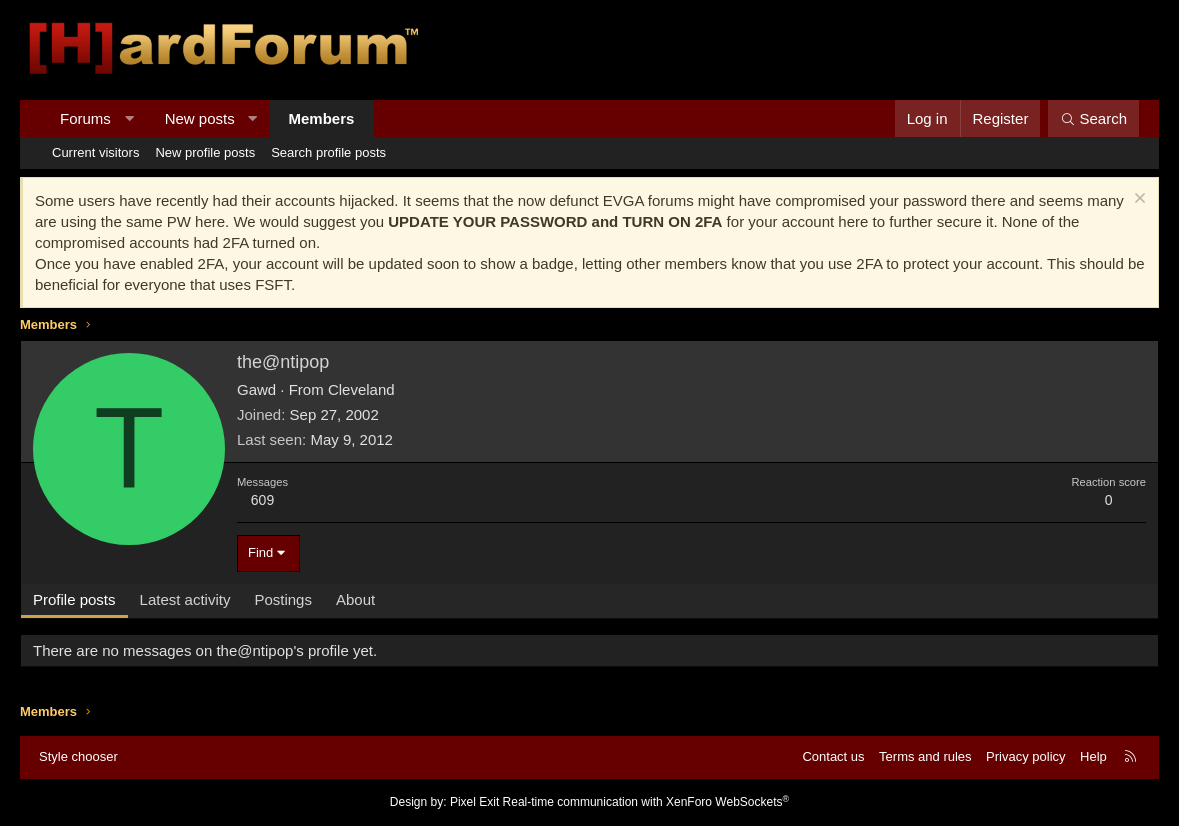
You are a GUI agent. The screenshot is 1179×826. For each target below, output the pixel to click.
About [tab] (355, 599)
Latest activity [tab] (185, 599)
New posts (200, 118)
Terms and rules (925, 756)
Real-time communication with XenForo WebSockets (646, 802)
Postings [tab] (283, 599)
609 (262, 500)
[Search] (1093, 118)
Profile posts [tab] (74, 599)
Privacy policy (1025, 756)
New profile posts (205, 152)
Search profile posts (328, 152)
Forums (85, 118)
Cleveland (361, 389)
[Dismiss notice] (1137, 200)
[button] (128, 118)
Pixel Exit (474, 802)
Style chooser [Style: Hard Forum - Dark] (78, 756)
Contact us (833, 756)
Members (322, 118)
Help (1093, 756)
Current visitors (95, 152)
